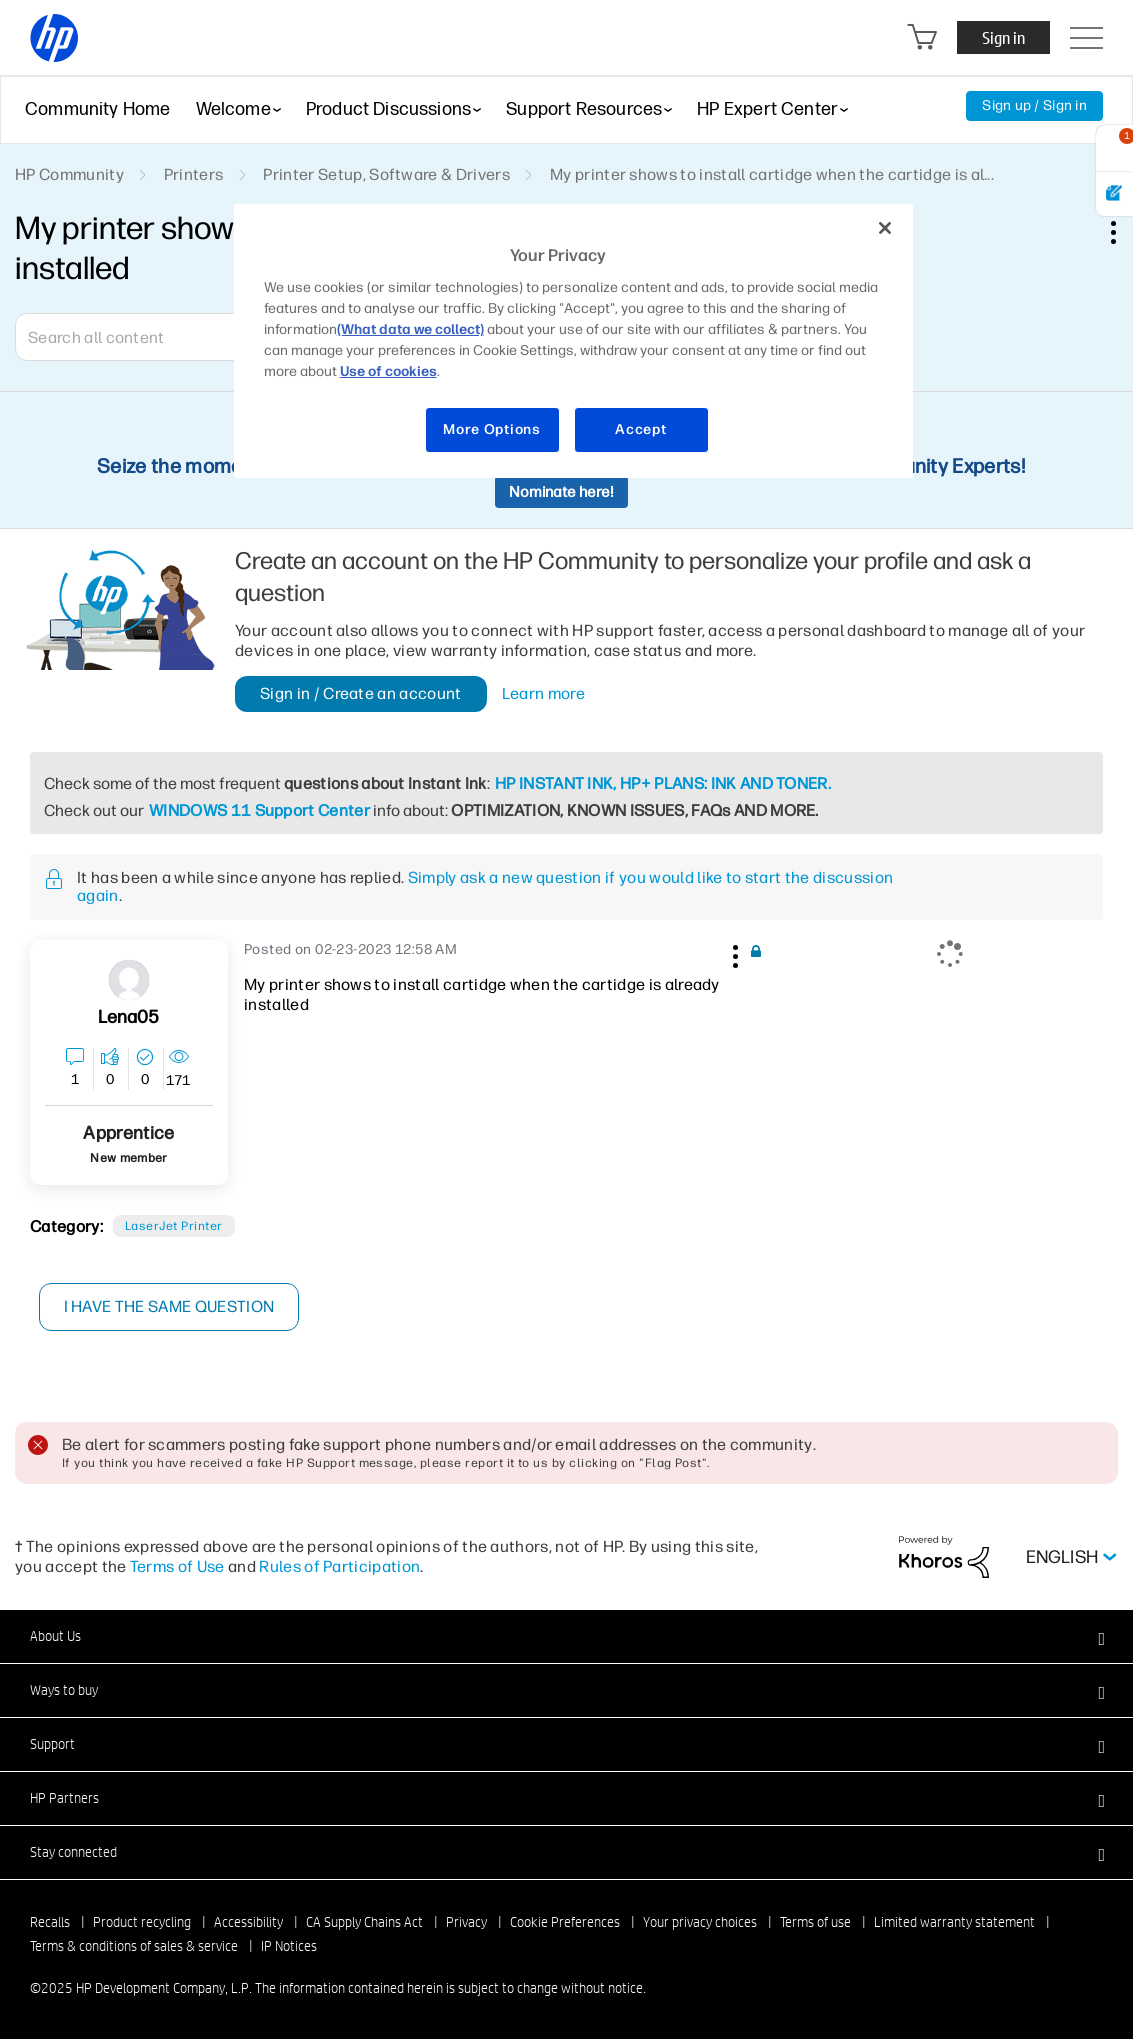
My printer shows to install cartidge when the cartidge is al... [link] (772, 174)
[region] (574, 341)
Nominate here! (561, 492)
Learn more (543, 694)
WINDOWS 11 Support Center (259, 810)
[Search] (160, 337)
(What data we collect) (410, 329)
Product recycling (142, 1922)
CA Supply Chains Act (364, 1922)
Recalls (50, 1922)
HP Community (69, 174)
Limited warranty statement (954, 1922)
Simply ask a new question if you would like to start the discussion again (485, 886)
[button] (733, 953)
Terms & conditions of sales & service (134, 1946)
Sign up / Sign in (1034, 105)
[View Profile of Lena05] (128, 1017)
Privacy (466, 1922)
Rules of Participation (339, 1566)
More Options (491, 429)
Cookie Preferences (565, 1922)
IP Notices (289, 1946)
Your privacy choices (700, 1922)
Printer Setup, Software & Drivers (386, 174)
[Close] (885, 228)
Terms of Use (177, 1566)
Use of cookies (388, 371)
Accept (640, 429)
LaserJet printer (174, 1226)
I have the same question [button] (169, 1306)
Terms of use (815, 1922)
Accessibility (248, 1922)
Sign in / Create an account (361, 693)
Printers (194, 174)
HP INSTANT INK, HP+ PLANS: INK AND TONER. (663, 783)
